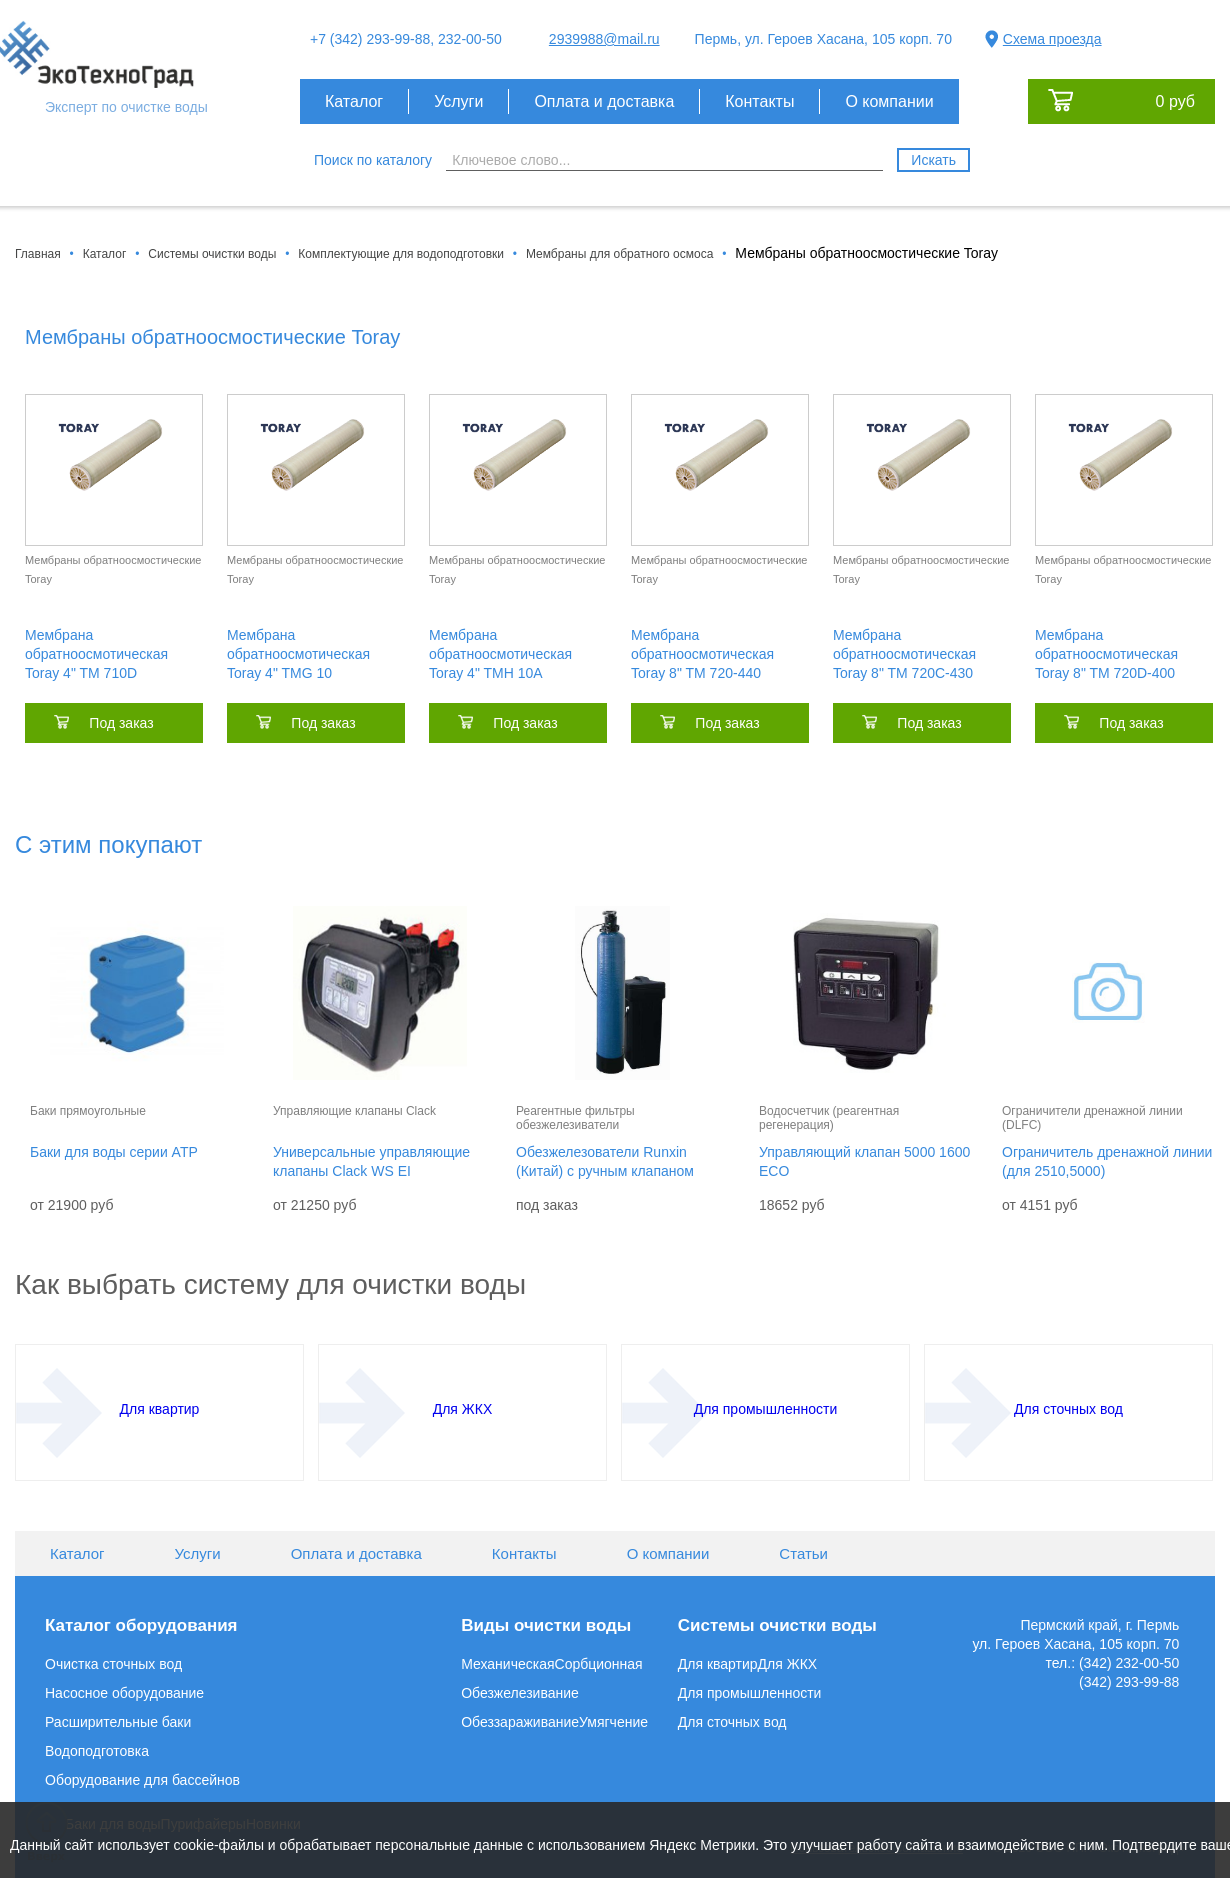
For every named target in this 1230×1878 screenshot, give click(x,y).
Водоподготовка (97, 1751)
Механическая (507, 1664)
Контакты (759, 101)
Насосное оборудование (124, 1693)
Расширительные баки (118, 1722)
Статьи (803, 1553)
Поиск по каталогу (373, 160)
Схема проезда (1052, 39)
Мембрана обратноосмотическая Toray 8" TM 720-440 (702, 654)
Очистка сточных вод (113, 1664)
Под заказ (121, 723)
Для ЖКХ (788, 1664)
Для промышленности (750, 1693)
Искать (933, 160)
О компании (889, 101)
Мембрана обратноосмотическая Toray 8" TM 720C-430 (904, 654)
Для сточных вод (732, 1722)
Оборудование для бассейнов (142, 1780)
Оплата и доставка (604, 101)
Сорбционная (599, 1664)
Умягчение (613, 1722)
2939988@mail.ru (604, 39)
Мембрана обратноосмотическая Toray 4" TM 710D (96, 654)
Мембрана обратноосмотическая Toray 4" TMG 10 (298, 654)
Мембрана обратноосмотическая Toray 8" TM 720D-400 (1106, 654)
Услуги (458, 101)
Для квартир (718, 1664)
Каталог (354, 101)
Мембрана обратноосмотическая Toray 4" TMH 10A (500, 654)
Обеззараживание (520, 1722)
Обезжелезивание (520, 1693)
